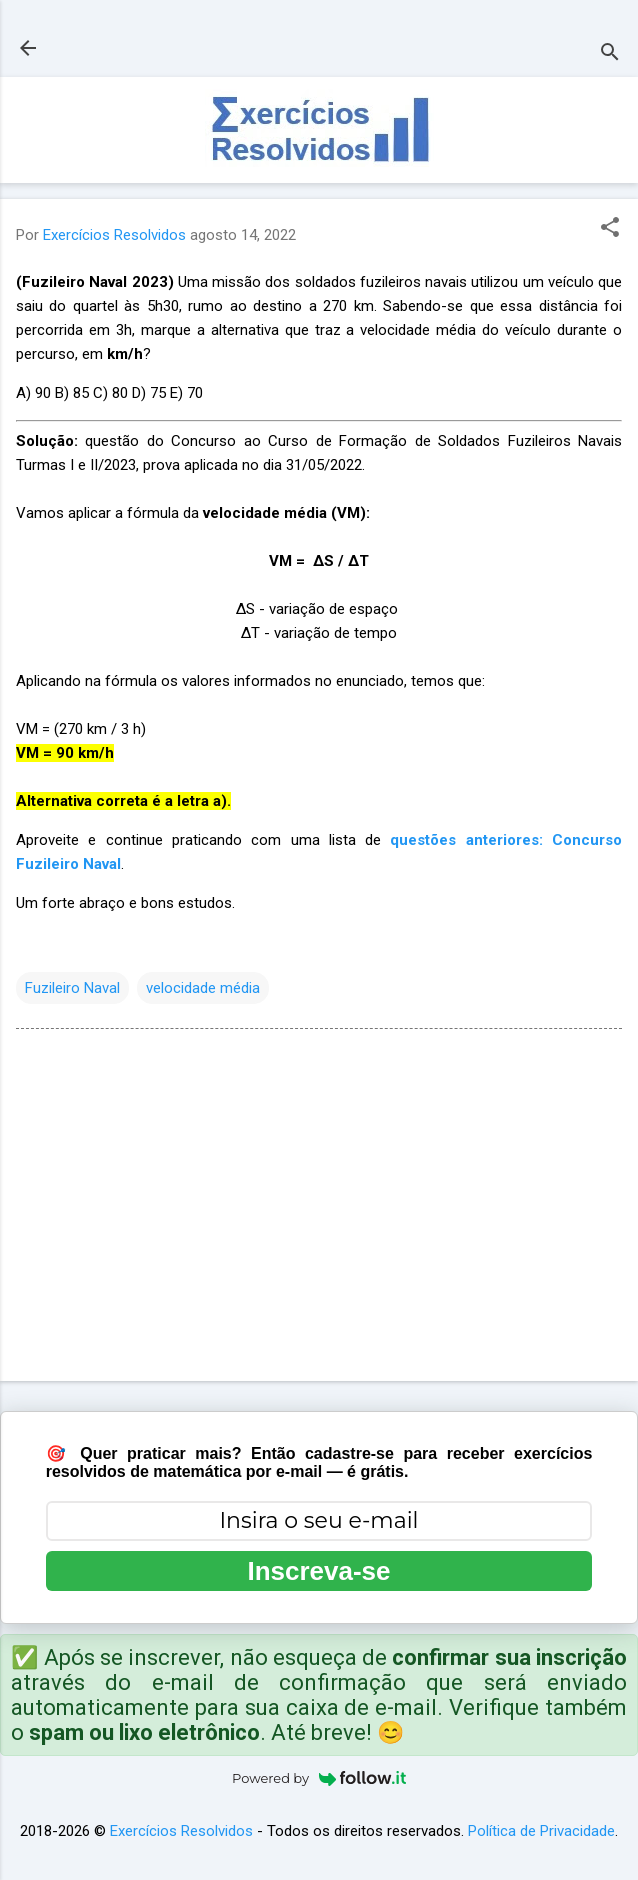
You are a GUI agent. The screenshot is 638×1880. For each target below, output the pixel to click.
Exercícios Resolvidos (181, 1831)
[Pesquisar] (610, 54)
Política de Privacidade (541, 1831)
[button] (610, 229)
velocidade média (203, 988)
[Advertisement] (319, 1209)
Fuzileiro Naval (72, 988)
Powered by (319, 1778)
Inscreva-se (318, 1571)
